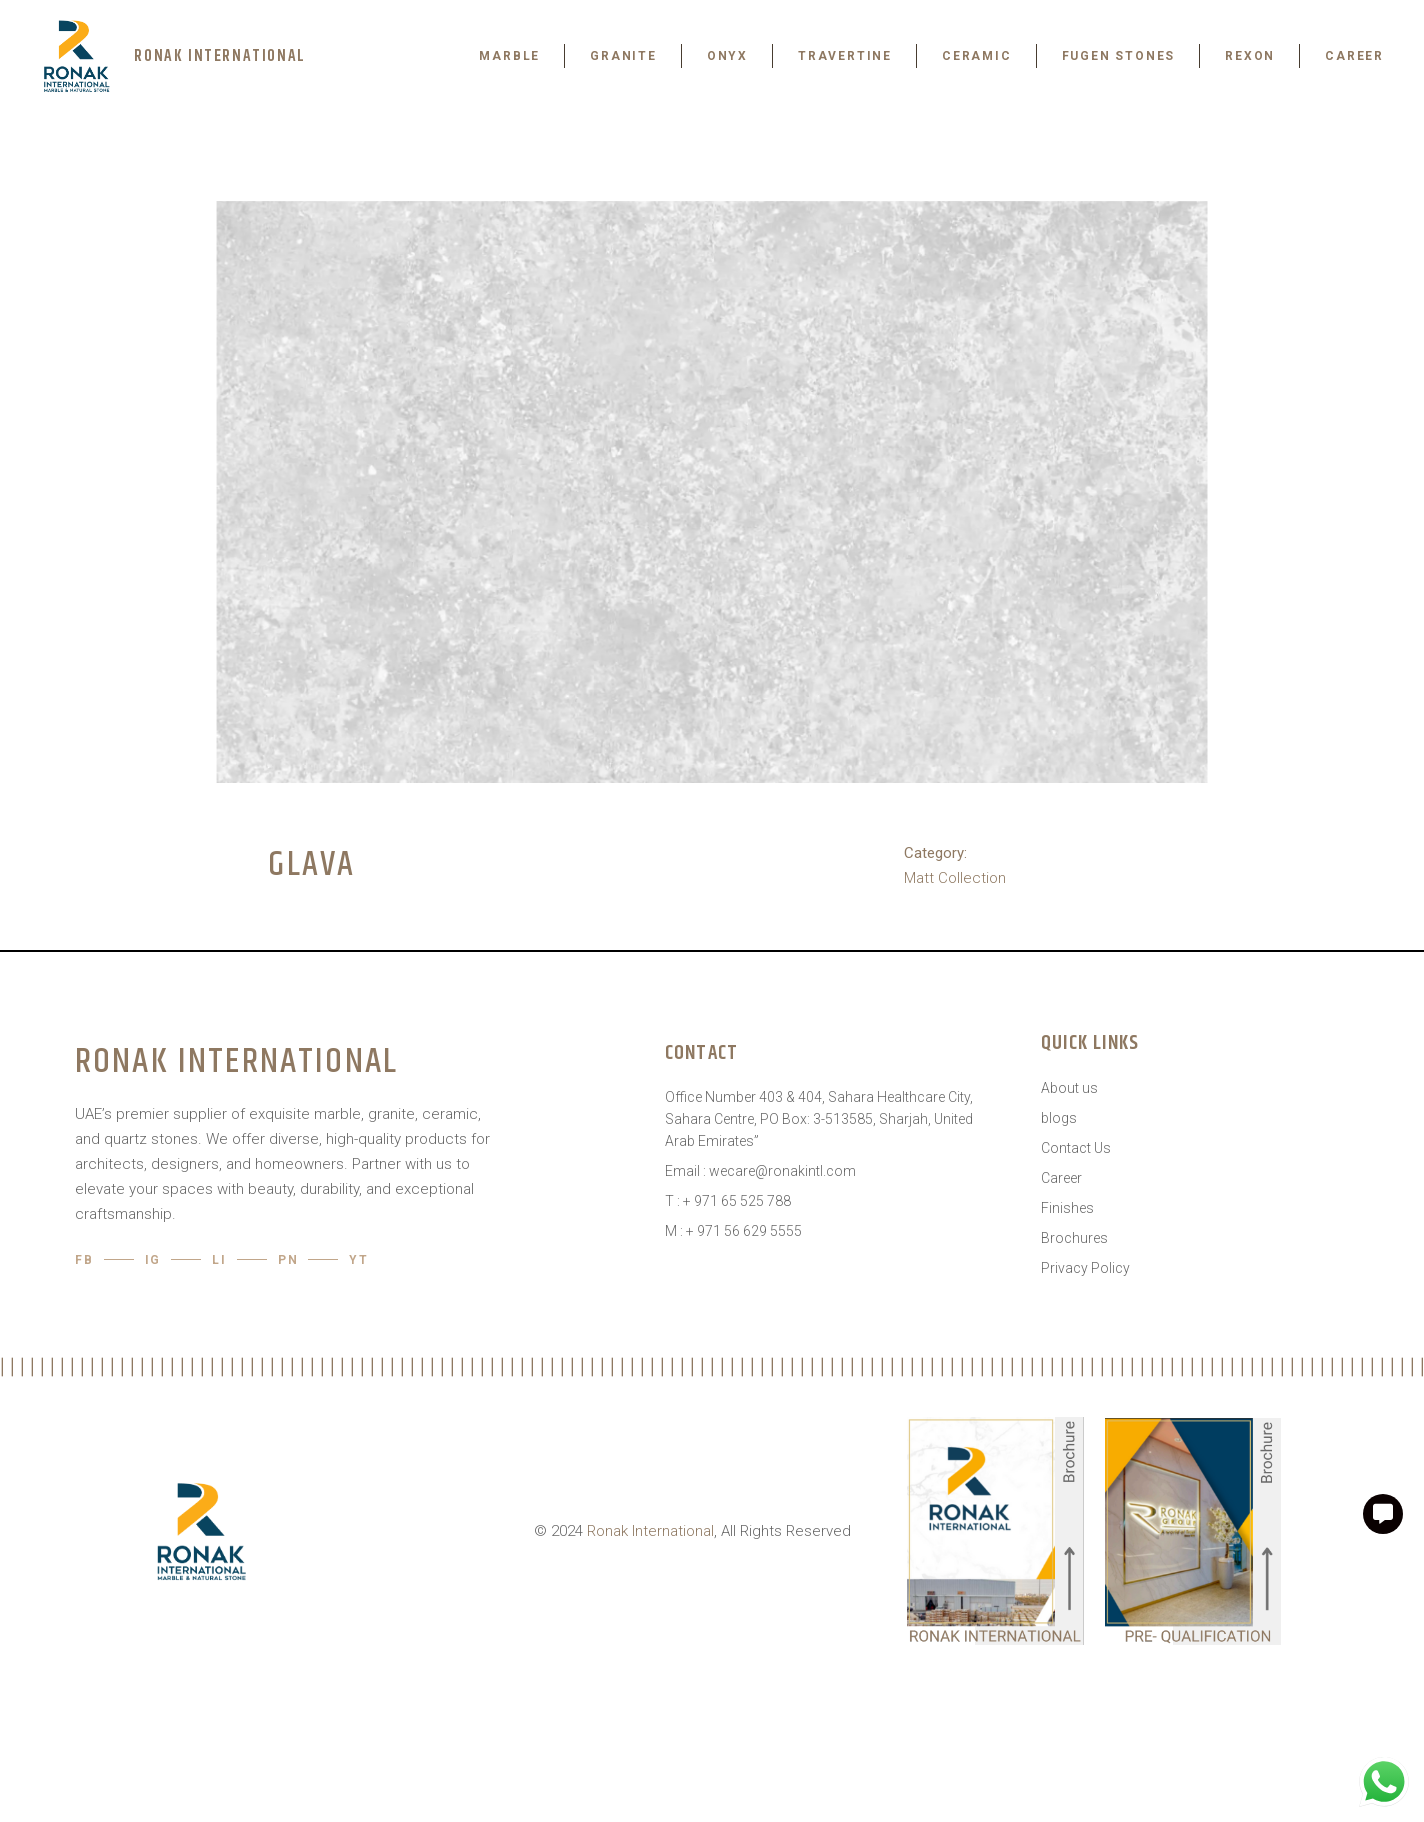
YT (359, 1260)
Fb (84, 1260)
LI (219, 1260)
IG (153, 1260)
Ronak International (650, 1531)
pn (288, 1260)
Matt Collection (955, 878)
